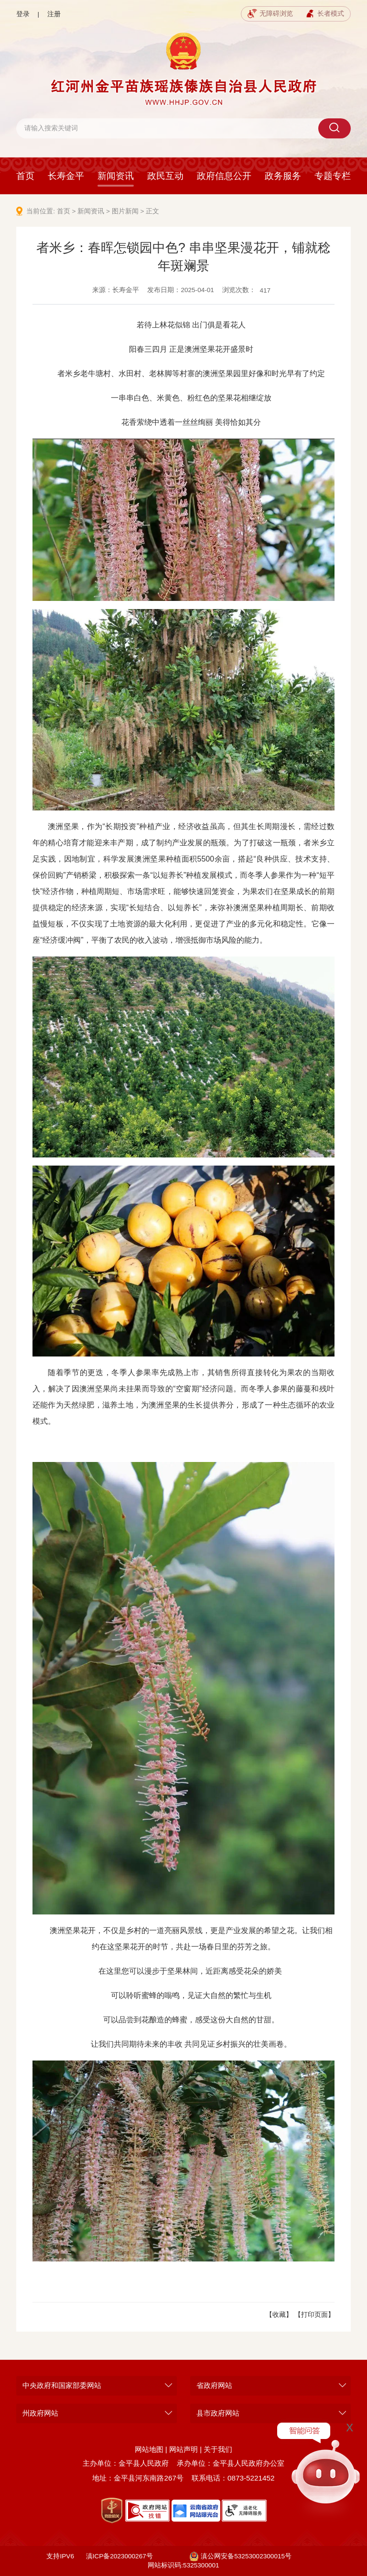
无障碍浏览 (270, 14)
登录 (23, 14)
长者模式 (324, 14)
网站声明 (183, 2449)
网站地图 (149, 2449)
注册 (54, 14)
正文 (152, 211)
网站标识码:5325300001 (183, 2565)
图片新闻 (125, 211)
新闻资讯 (115, 176)
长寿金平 (66, 176)
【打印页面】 (314, 2314)
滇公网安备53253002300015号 (240, 2556)
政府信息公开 (224, 176)
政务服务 (283, 176)
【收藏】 (279, 2314)
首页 (25, 176)
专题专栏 (332, 176)
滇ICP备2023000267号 (119, 2556)
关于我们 (218, 2449)
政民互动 (165, 176)
